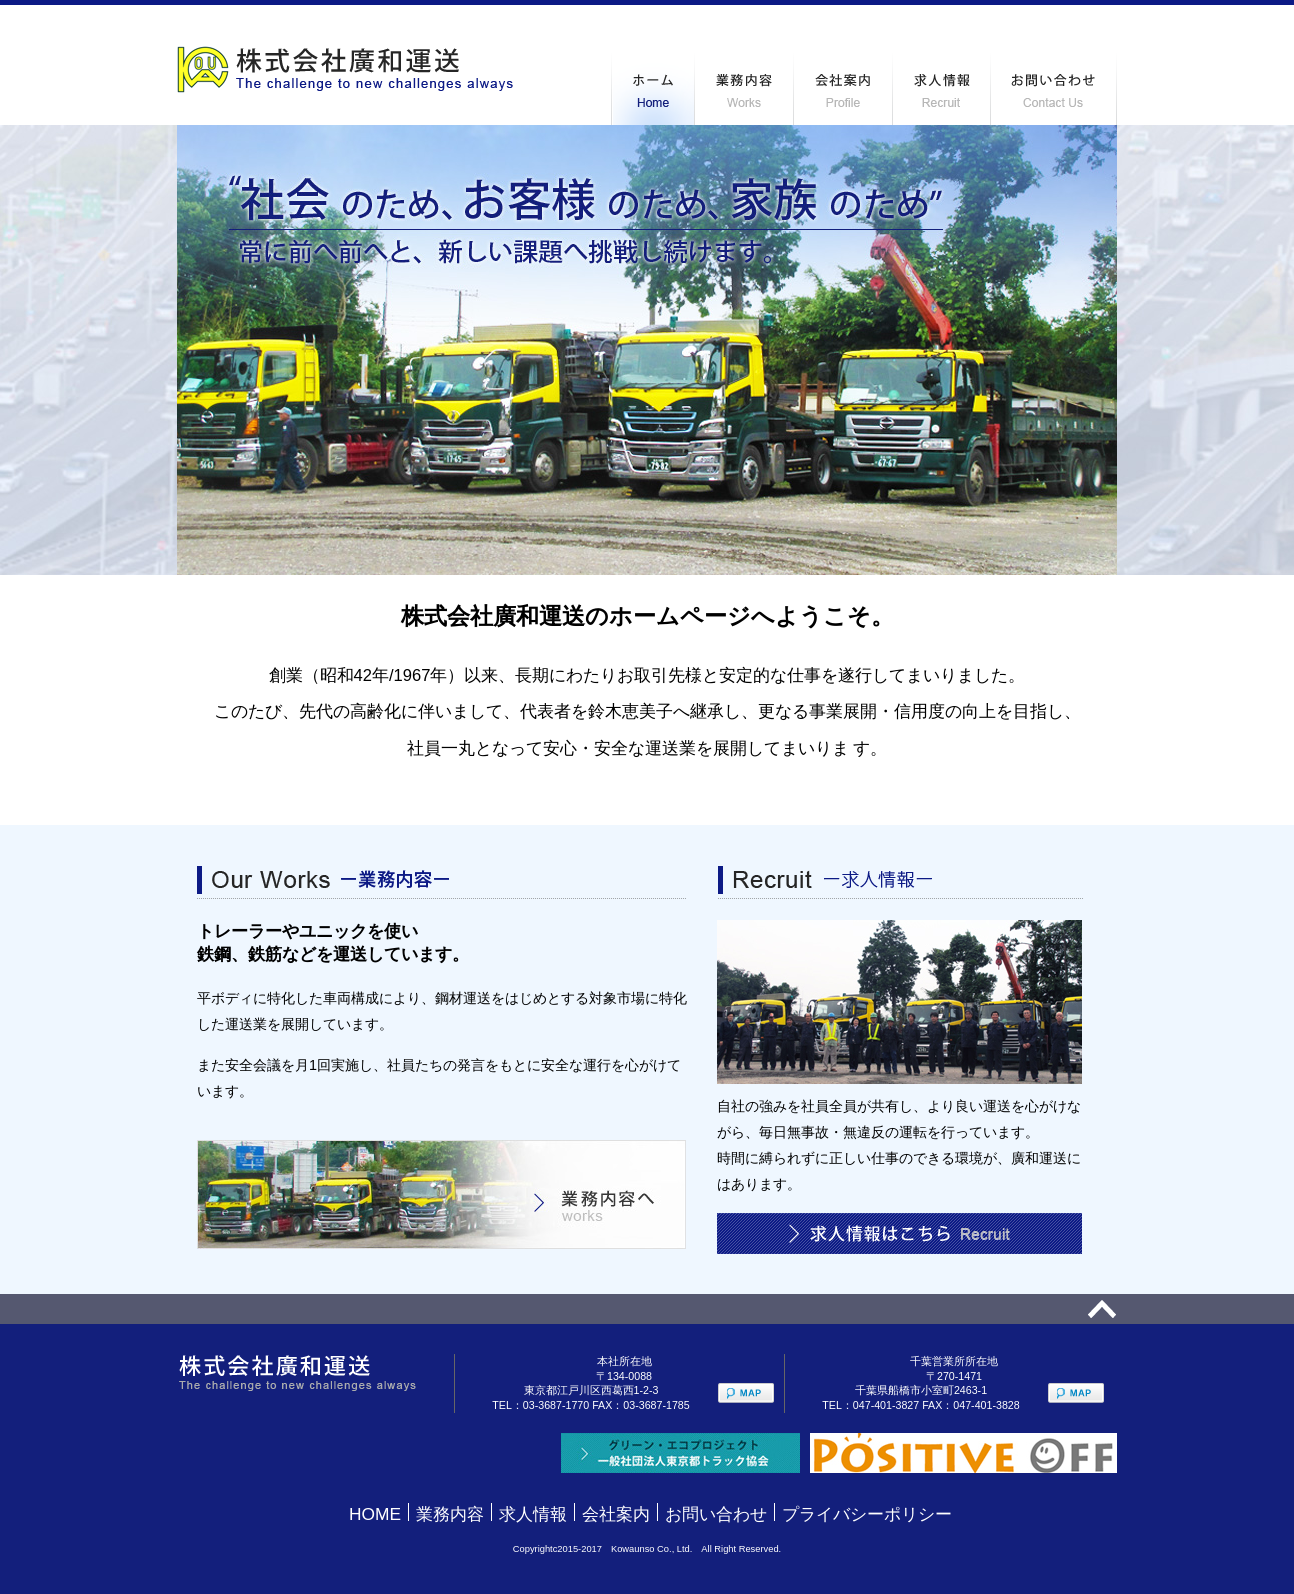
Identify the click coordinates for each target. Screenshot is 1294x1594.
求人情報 (533, 1514)
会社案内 (616, 1514)
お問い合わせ (716, 1514)
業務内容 (450, 1514)
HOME (375, 1514)
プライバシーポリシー (867, 1514)
